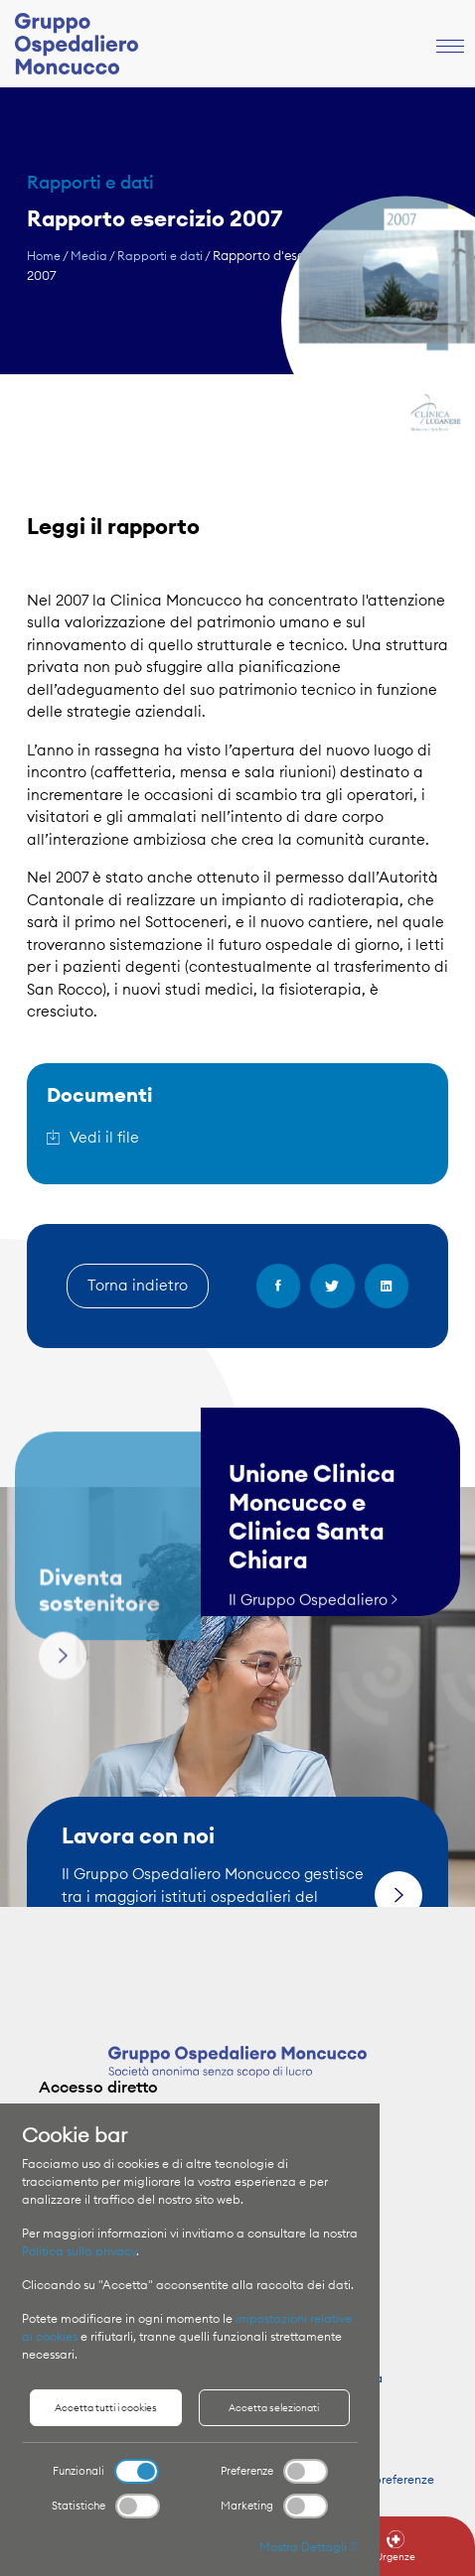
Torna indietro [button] (137, 1285)
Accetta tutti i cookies (106, 2407)
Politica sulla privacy (79, 2250)
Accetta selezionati (274, 2407)
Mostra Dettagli (308, 2546)
